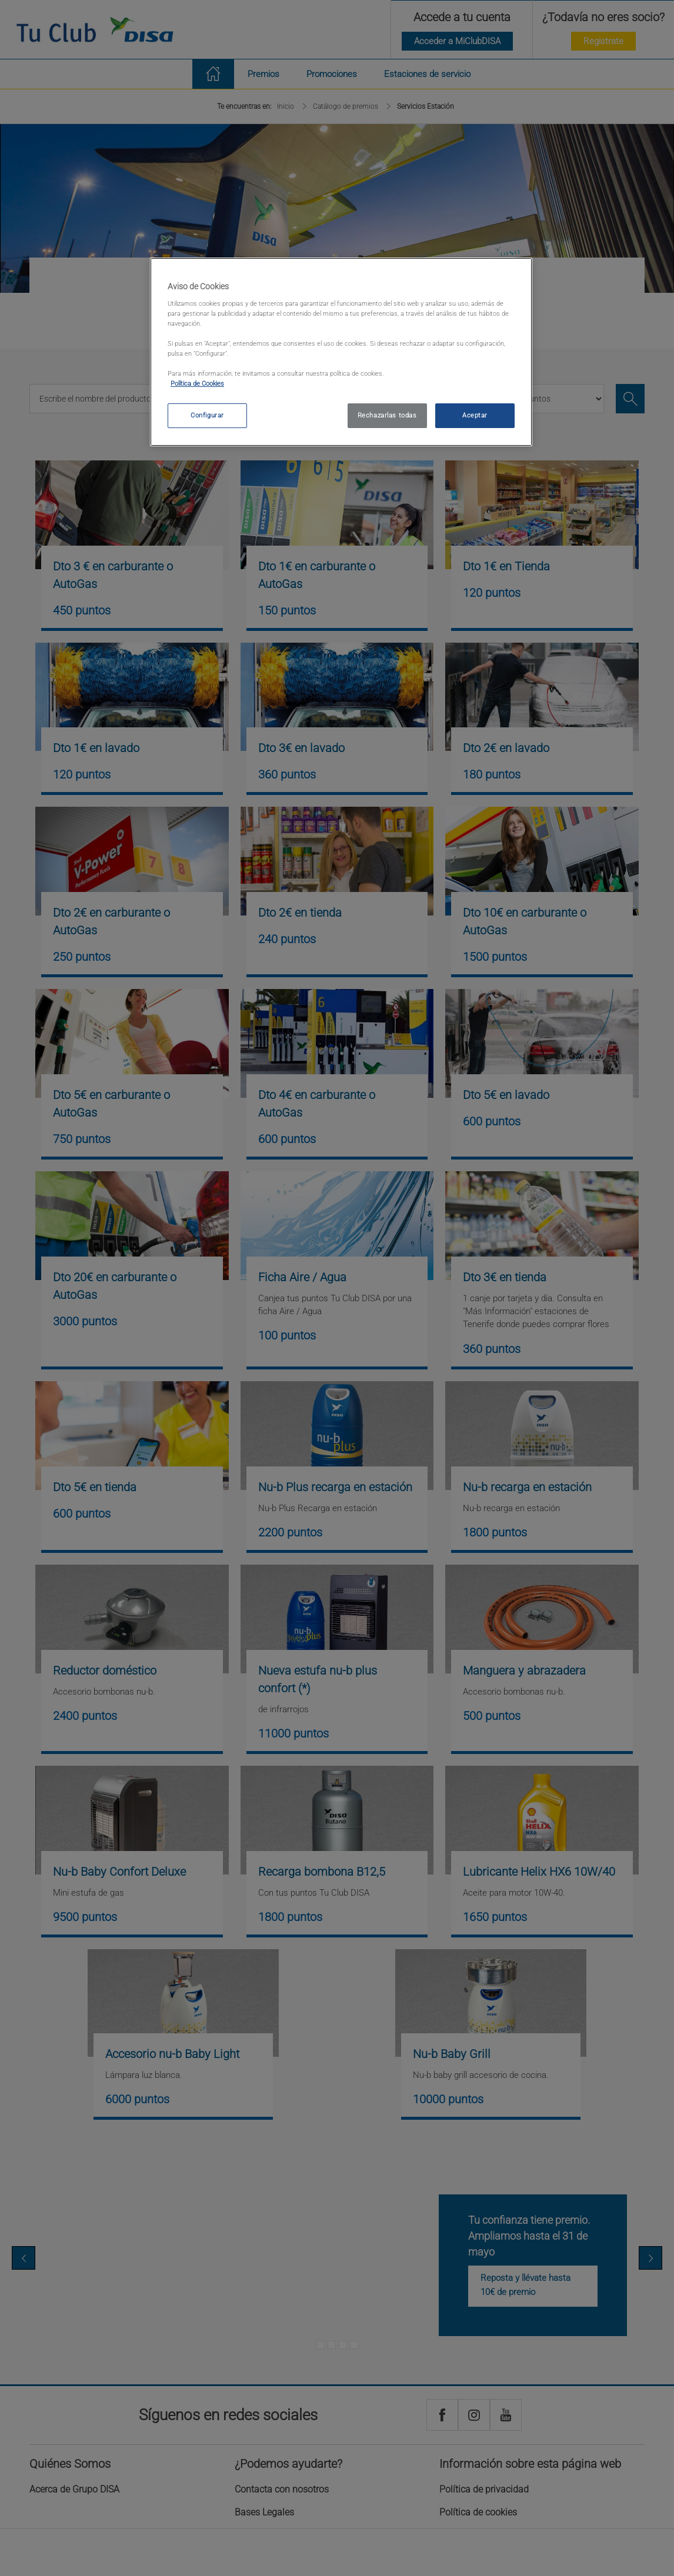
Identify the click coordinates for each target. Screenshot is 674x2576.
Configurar (207, 415)
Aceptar (475, 415)
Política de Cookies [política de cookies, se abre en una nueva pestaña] (197, 383)
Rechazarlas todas (387, 415)
